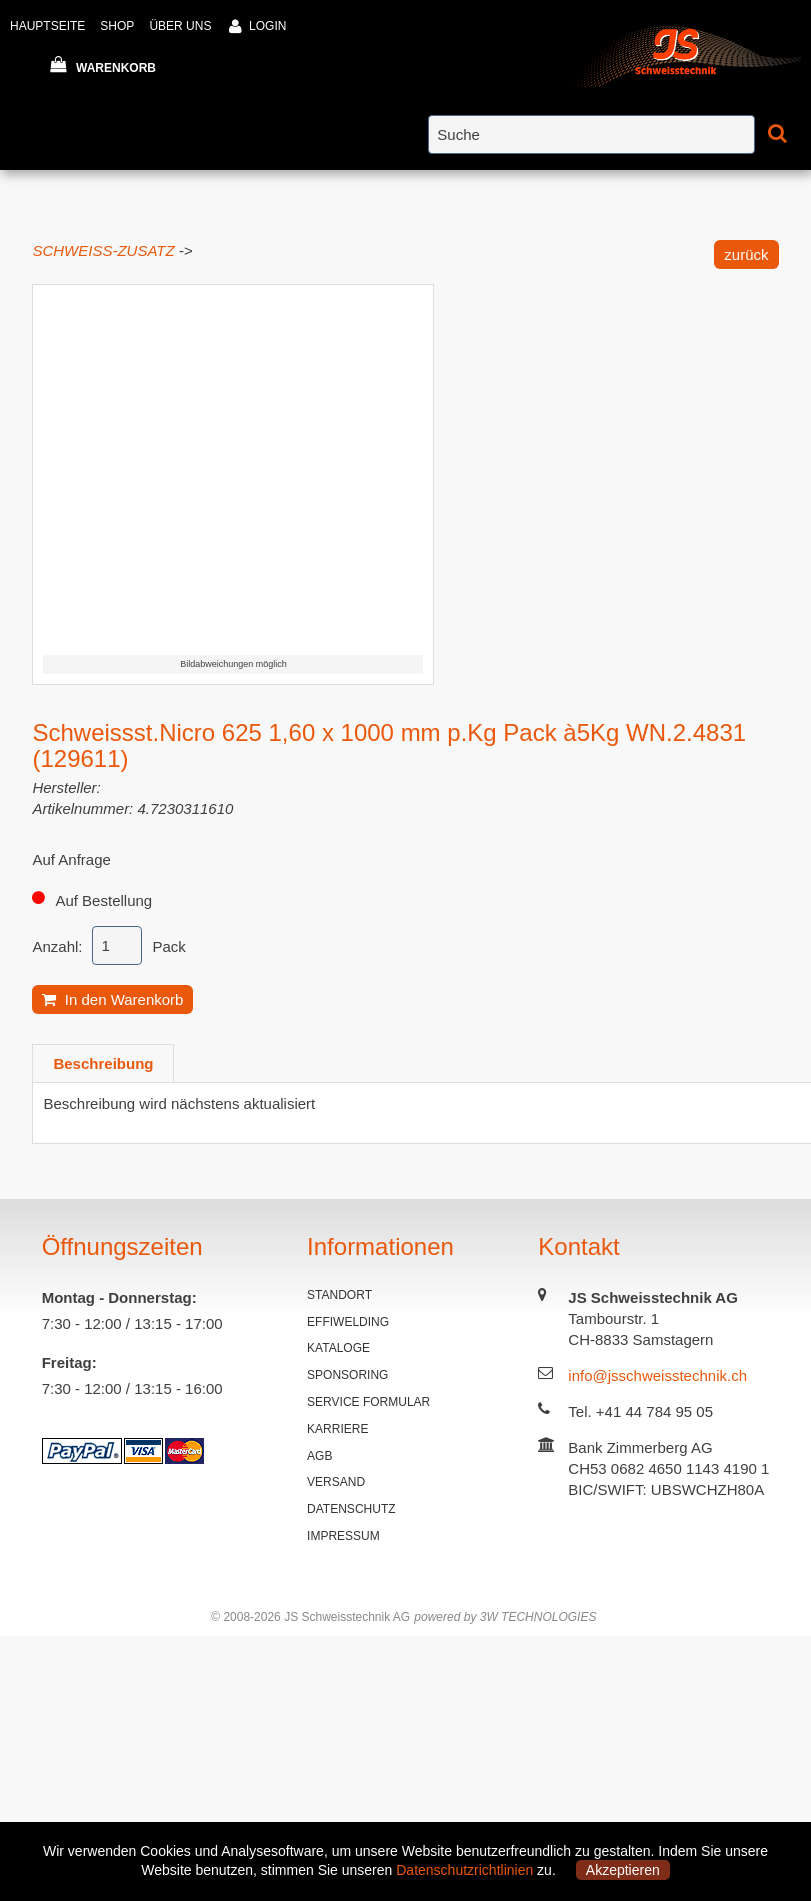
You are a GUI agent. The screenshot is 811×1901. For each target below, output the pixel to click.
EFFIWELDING (348, 1322)
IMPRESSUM (343, 1536)
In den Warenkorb (112, 999)
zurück (746, 254)
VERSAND (336, 1482)
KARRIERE (337, 1429)
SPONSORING (347, 1375)
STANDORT (339, 1295)
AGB (319, 1456)
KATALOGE (338, 1348)
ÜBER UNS (180, 26)
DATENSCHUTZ (351, 1509)
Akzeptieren (623, 1870)
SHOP (117, 26)
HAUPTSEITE (47, 26)
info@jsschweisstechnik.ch (657, 1375)
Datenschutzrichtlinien (464, 1870)
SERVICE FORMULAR (368, 1402)
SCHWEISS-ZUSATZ (103, 250)
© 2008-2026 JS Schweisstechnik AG (310, 1617)
